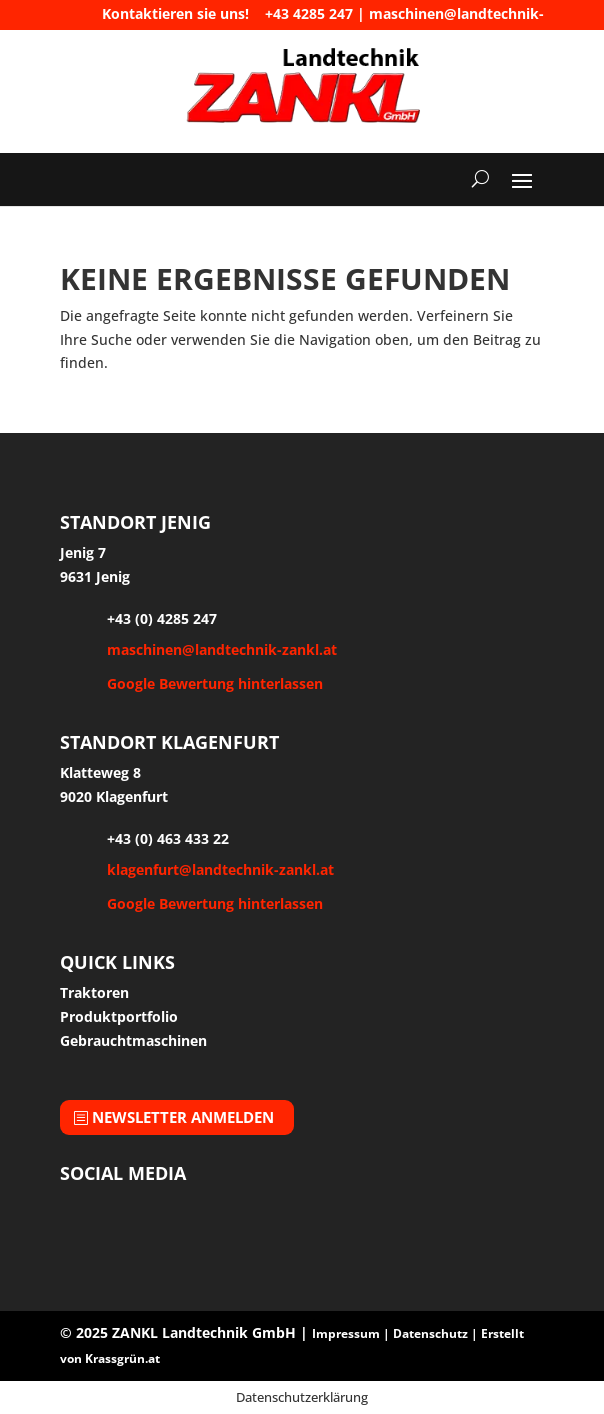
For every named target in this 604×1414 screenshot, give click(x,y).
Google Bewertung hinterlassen (215, 683)
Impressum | (352, 1333)
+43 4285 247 (309, 13)
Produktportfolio (119, 1016)
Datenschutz (430, 1333)
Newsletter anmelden (183, 1117)
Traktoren (94, 992)
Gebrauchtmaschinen (133, 1040)
